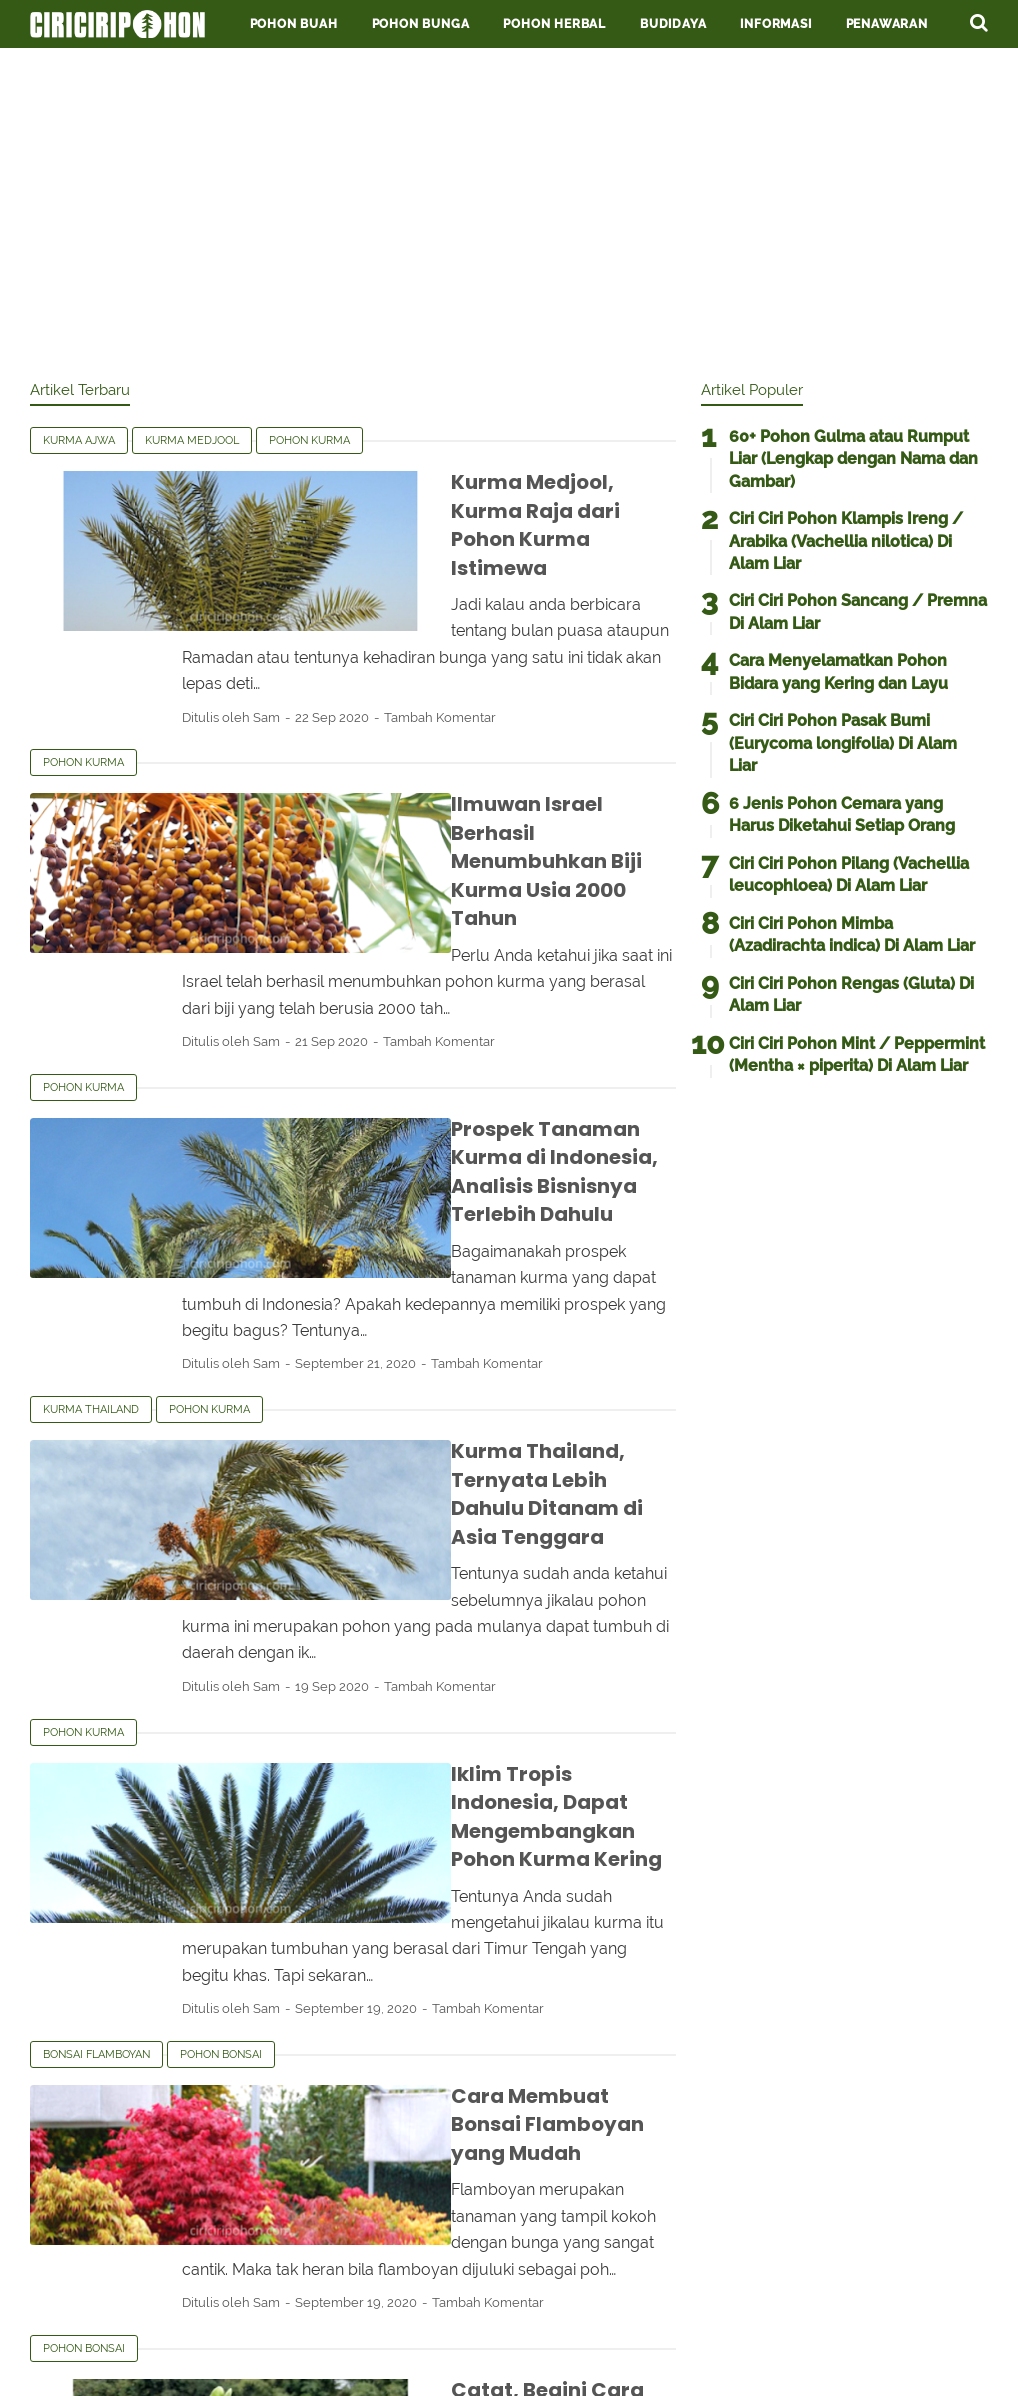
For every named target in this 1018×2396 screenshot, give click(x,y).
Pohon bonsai (221, 1720)
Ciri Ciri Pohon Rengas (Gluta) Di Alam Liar (851, 994)
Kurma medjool (192, 440)
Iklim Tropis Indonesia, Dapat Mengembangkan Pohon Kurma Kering (453, 1523)
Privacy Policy (465, 2318)
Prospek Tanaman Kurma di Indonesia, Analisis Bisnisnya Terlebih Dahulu (439, 1016)
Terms (360, 2318)
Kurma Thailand (91, 1214)
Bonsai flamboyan (96, 1720)
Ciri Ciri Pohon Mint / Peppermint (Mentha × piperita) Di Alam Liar (857, 1054)
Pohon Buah (294, 24)
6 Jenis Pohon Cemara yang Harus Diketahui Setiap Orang (842, 814)
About (569, 2318)
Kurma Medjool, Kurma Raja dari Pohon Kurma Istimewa (458, 496)
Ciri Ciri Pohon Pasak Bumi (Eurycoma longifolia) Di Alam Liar (843, 743)
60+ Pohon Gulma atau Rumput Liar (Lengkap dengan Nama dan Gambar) (853, 459)
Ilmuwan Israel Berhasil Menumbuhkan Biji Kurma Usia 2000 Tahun (475, 749)
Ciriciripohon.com (552, 2364)
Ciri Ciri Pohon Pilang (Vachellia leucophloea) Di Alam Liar (849, 874)
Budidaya (673, 24)
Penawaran (887, 24)
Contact (652, 2318)
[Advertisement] (509, 210)
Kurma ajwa (79, 440)
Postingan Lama (607, 2205)
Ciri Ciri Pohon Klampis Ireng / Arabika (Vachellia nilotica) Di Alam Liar (846, 541)
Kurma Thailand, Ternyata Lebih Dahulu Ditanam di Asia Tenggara (464, 1270)
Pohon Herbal (554, 24)
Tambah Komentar (548, 633)
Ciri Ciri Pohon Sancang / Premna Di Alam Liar (858, 611)
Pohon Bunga (421, 24)
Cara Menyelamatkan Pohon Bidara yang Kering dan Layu (838, 671)
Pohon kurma (309, 440)
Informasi (775, 24)
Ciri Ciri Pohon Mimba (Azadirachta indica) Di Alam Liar (852, 934)
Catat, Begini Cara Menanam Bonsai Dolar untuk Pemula (478, 2015)
